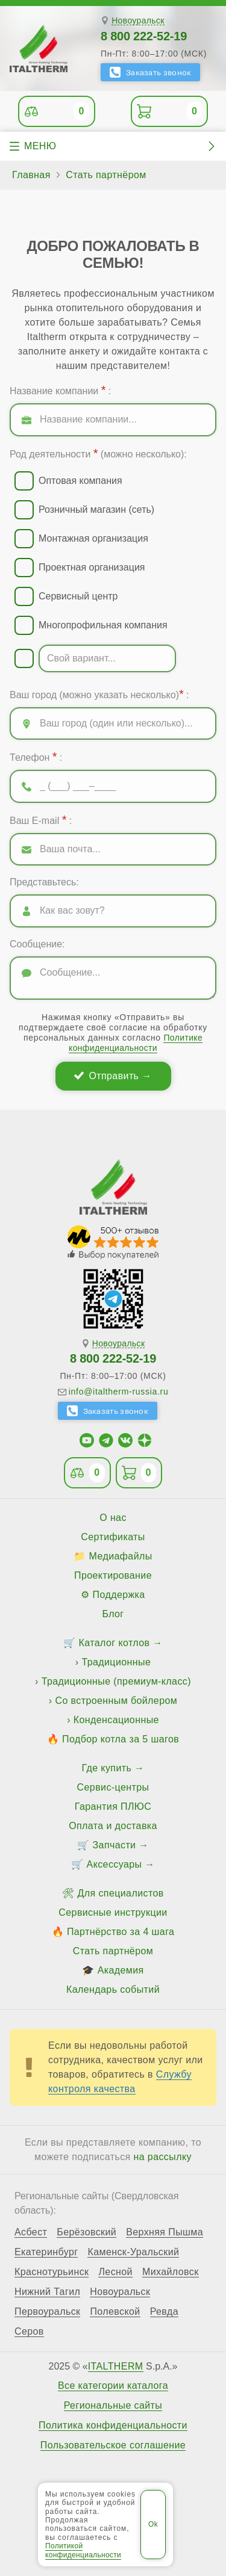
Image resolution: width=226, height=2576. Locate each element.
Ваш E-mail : (41, 819)
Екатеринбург (46, 2252)
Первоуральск (47, 2312)
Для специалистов (121, 1893)
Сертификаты (113, 1537)
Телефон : (36, 756)
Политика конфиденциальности (113, 2425)
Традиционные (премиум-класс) (116, 1681)
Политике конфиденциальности (135, 1043)
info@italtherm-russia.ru (119, 1391)
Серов (29, 2331)
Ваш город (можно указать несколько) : (99, 694)
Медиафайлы (120, 1556)
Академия (121, 1970)
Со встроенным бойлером (116, 1700)
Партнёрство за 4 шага (120, 1932)
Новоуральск (138, 20)
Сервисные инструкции (112, 1912)
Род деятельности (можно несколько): (98, 453)
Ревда (164, 2312)
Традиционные (116, 1662)
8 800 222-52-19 (144, 36)
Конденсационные (116, 1720)
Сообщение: (37, 944)
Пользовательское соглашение (113, 2445)
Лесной (115, 2272)
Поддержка (119, 1595)
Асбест (30, 2232)
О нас (113, 1517)
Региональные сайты (113, 2405)
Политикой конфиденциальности (83, 2550)
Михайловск (170, 2272)
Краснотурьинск (51, 2272)
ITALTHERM (115, 2366)
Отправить (114, 1076)
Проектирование (113, 1575)
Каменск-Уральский (133, 2252)
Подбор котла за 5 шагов (120, 1739)
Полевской (115, 2312)
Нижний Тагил (47, 2292)
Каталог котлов (114, 1643)
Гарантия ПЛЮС (113, 1806)
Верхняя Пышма (164, 2232)
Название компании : (60, 390)
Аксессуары (114, 1864)
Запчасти (114, 1845)
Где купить (107, 1768)
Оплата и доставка (113, 1826)
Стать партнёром (113, 1951)
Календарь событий (113, 1989)
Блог (113, 1614)
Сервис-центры (113, 1787)
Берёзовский (86, 2232)
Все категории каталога (113, 2386)
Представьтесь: (44, 882)
